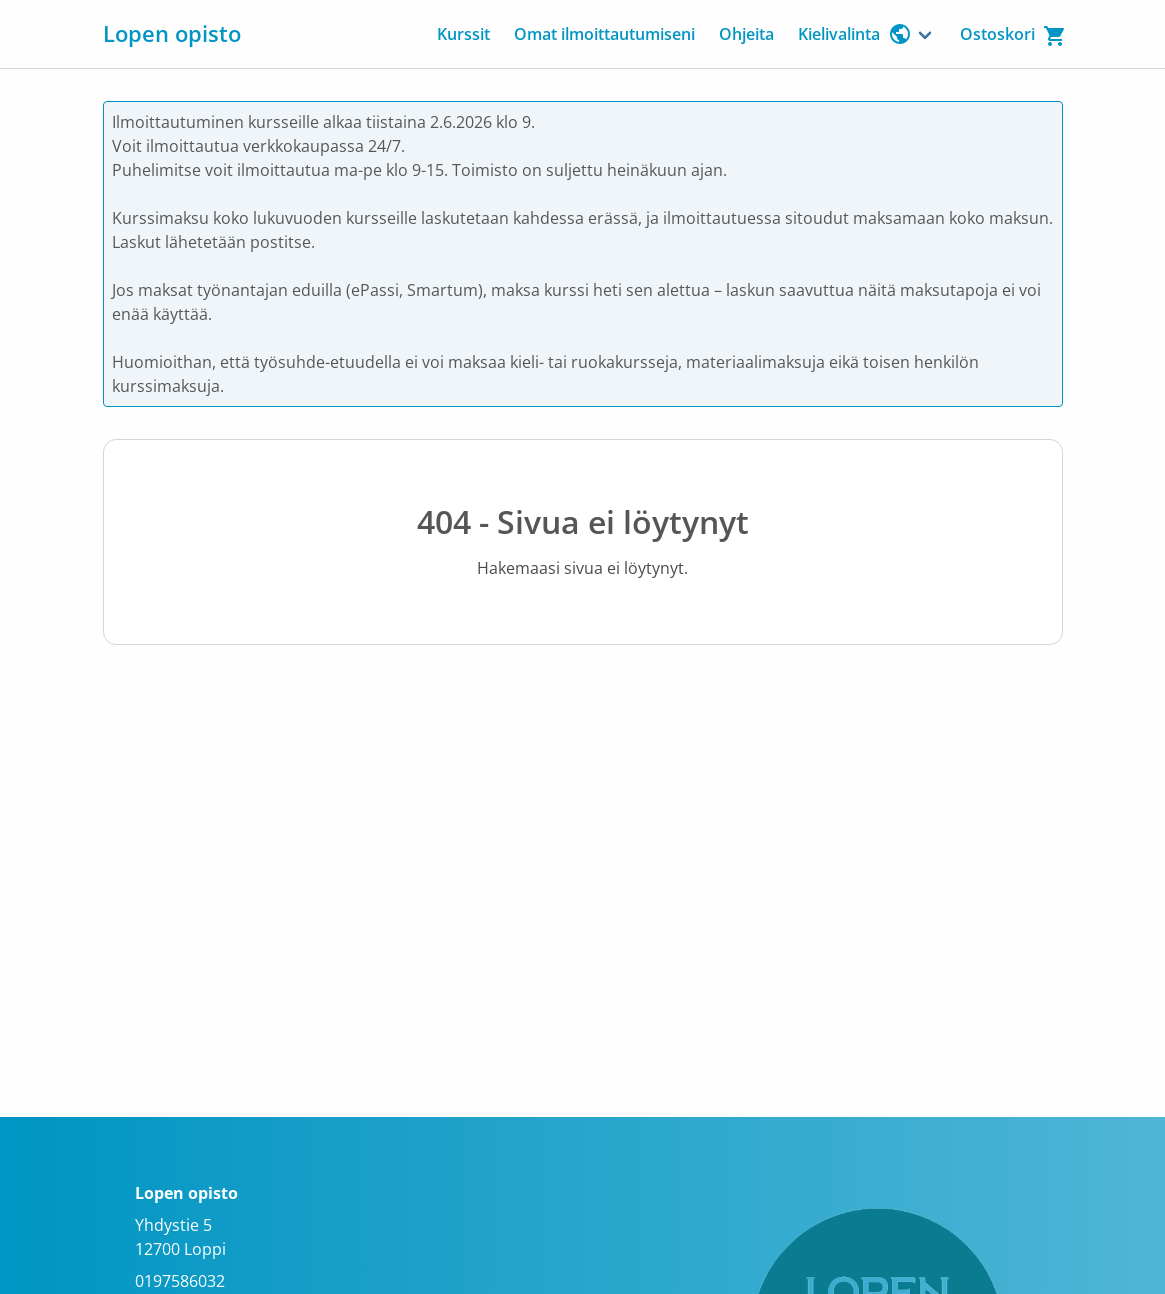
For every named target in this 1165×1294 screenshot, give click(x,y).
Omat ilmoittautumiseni (604, 34)
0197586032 (180, 1281)
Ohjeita (746, 34)
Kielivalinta (855, 34)
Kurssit (463, 34)
